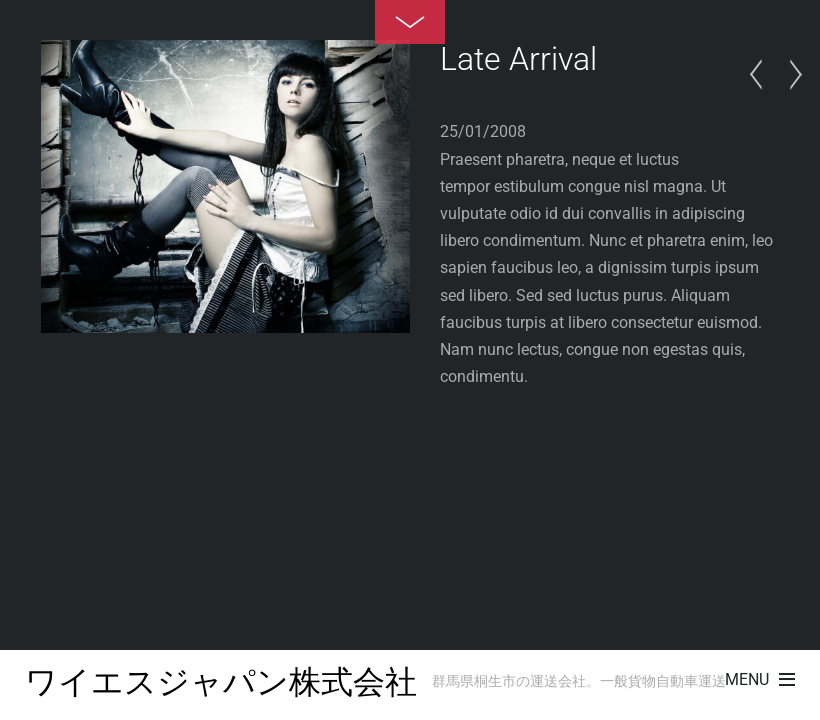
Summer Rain (790, 75)
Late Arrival (518, 59)
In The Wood (761, 75)
